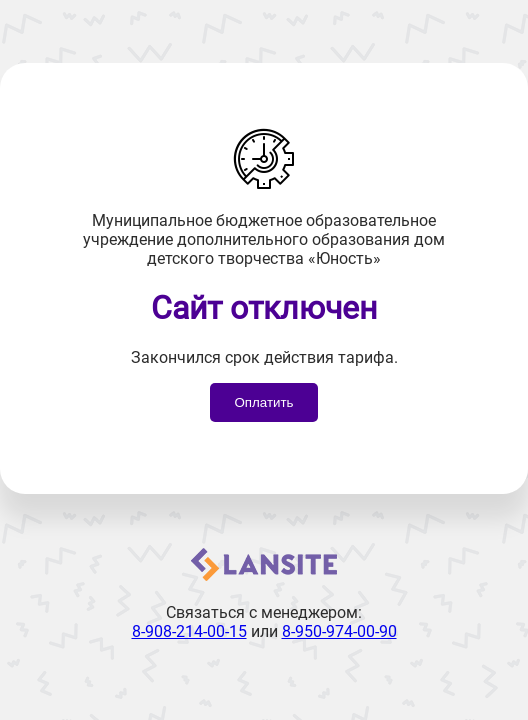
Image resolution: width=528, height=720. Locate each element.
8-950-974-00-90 (339, 631)
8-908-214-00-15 (189, 631)
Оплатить (263, 402)
